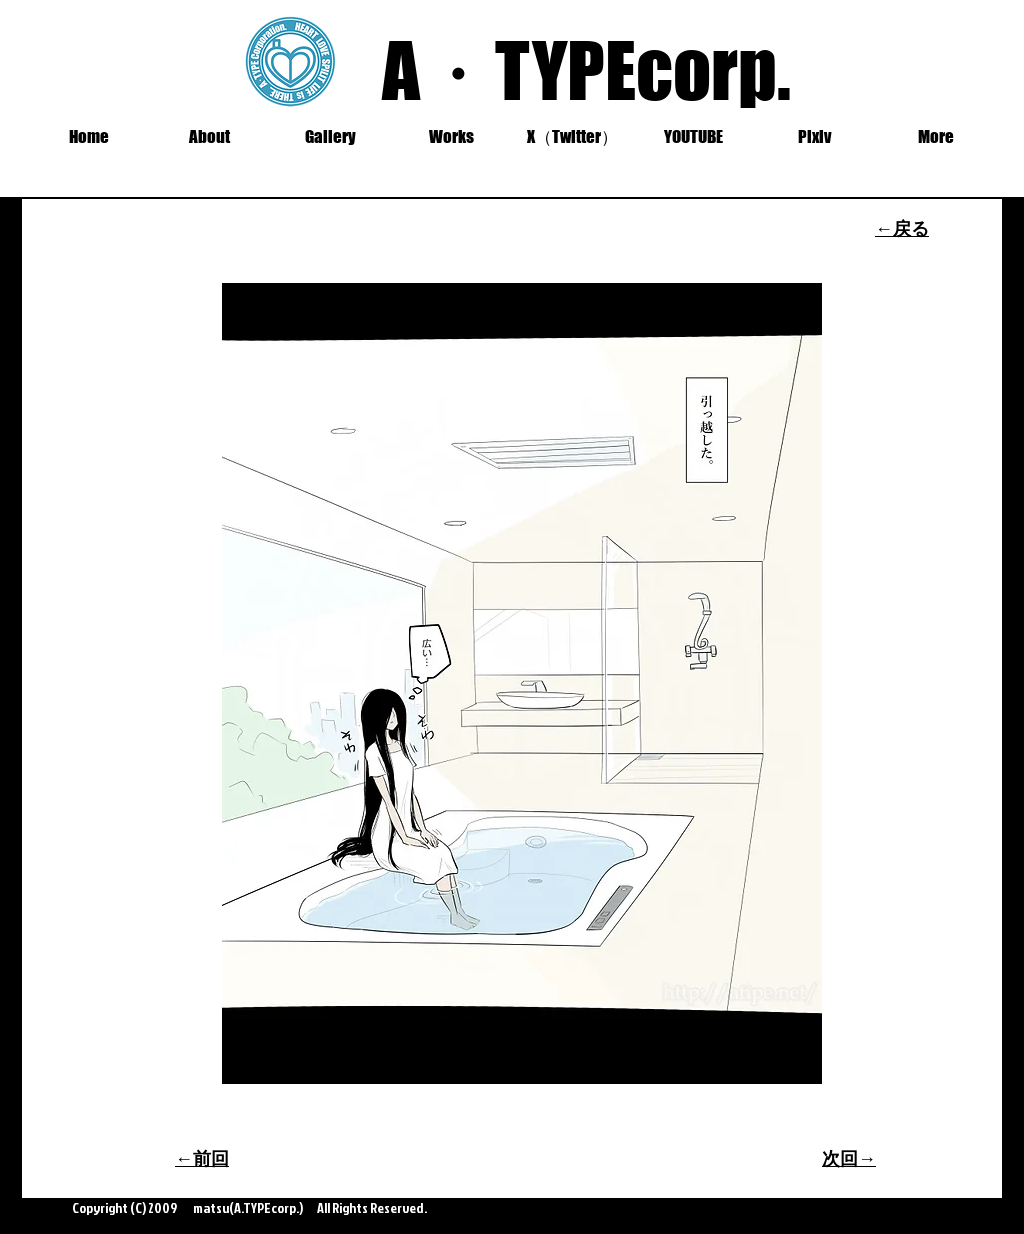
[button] (330, 137)
